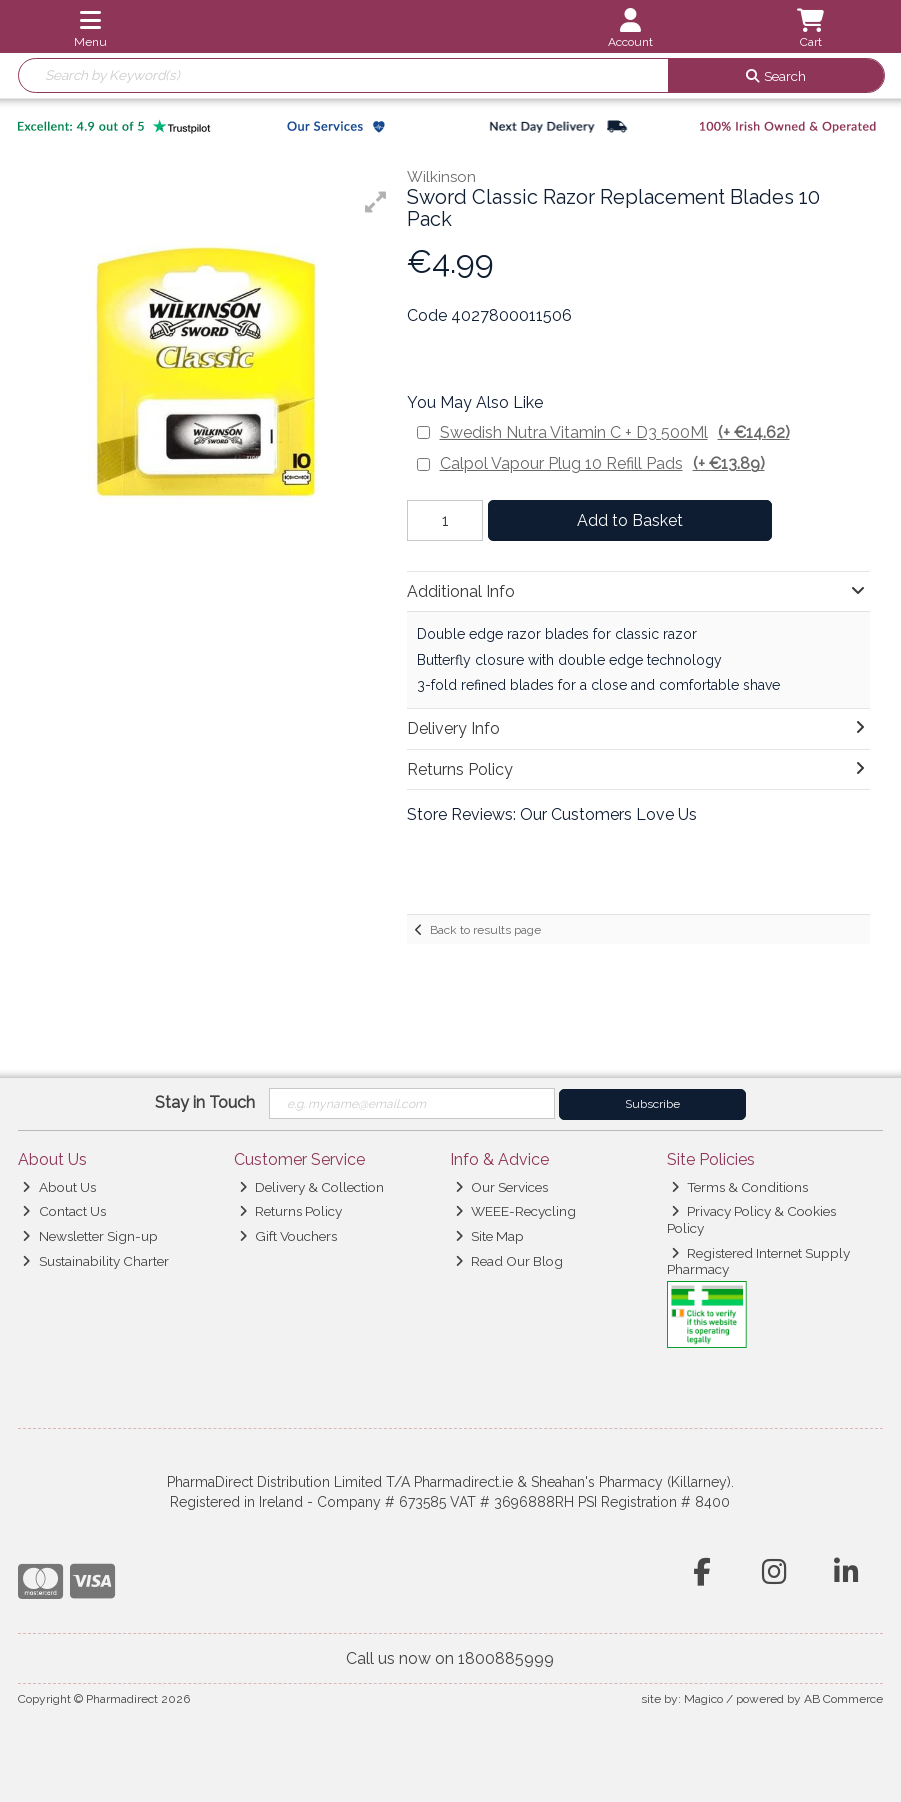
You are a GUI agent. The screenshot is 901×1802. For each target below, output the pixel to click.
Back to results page (485, 930)
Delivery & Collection (311, 1187)
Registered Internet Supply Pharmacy (759, 1261)
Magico (703, 1699)
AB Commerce (843, 1699)
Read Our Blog (509, 1261)
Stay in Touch (205, 1102)
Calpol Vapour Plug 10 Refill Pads (602, 463)
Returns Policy (290, 1211)
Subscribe (652, 1104)
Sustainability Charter (95, 1261)
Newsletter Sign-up (89, 1236)
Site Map (489, 1236)
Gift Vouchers (288, 1236)
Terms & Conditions (739, 1187)
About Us (58, 1187)
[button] (376, 202)
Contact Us (63, 1211)
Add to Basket (625, 520)
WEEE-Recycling (515, 1211)
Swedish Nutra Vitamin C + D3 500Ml (615, 432)
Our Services (501, 1187)
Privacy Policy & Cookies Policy (752, 1219)
